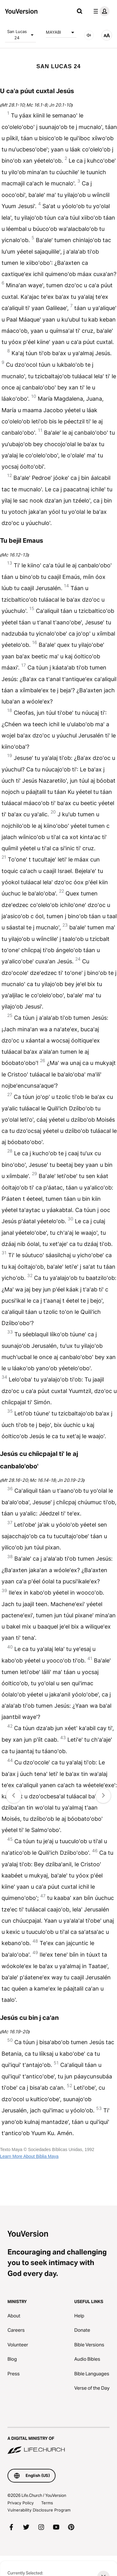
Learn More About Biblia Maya (29, 2156)
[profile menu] (100, 11)
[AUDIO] (89, 35)
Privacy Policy (20, 2502)
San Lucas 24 (21, 34)
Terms (47, 2502)
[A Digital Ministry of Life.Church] (58, 2441)
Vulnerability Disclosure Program (39, 2509)
